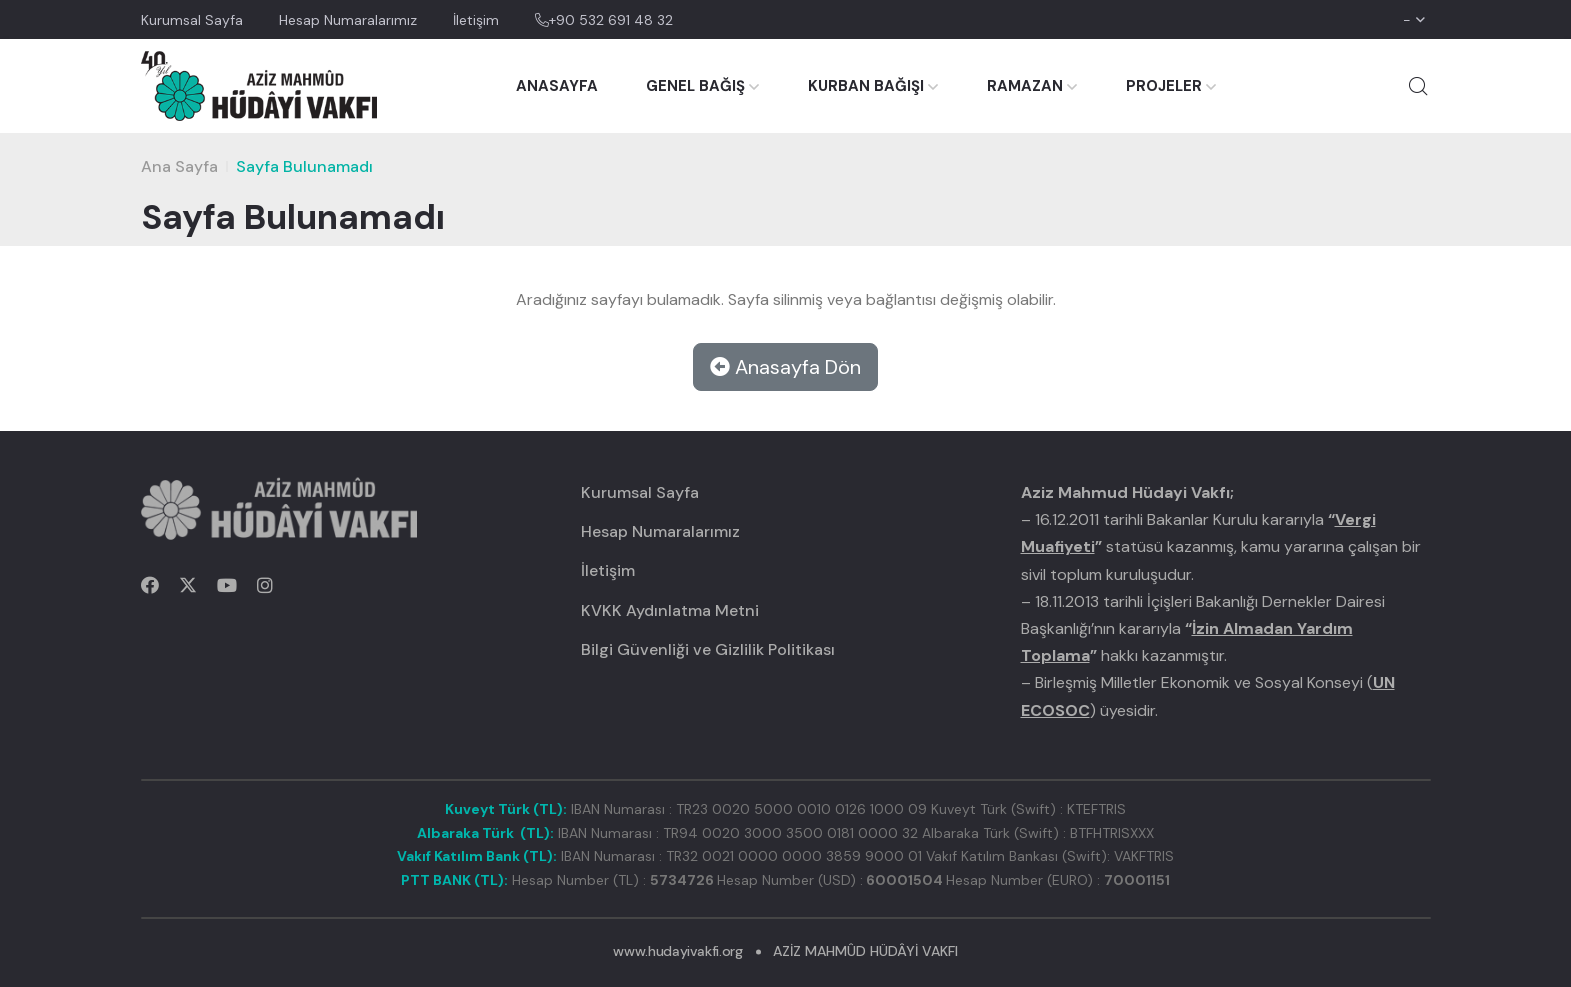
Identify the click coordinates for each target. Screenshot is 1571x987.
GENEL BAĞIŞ (695, 86)
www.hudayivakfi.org (677, 951)
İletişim (476, 20)
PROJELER (1164, 86)
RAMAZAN (1025, 86)
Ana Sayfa (179, 166)
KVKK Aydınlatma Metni (670, 610)
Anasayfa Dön (785, 367)
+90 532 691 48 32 (604, 20)
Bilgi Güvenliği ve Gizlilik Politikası (708, 649)
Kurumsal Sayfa (192, 20)
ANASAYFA (557, 86)
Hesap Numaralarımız (348, 20)
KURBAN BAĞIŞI (866, 86)
